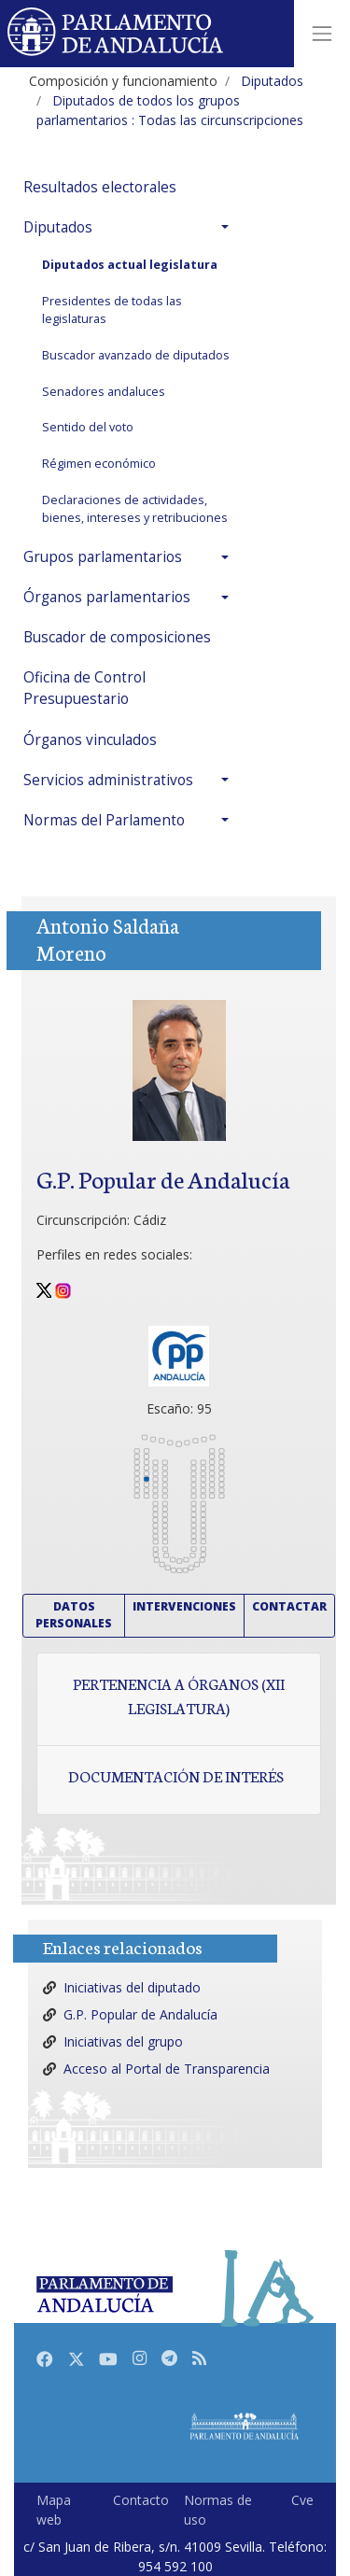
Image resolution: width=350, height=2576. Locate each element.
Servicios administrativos (108, 780)
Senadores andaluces (103, 392)
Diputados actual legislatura (129, 265)
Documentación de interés (176, 1776)
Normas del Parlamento (104, 820)
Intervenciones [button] (184, 1606)
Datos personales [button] (73, 1614)
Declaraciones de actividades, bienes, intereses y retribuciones (135, 509)
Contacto (141, 2500)
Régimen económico (99, 464)
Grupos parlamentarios (102, 557)
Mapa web (53, 2509)
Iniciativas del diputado (132, 1987)
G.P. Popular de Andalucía (140, 2014)
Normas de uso (218, 2509)
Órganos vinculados (90, 740)
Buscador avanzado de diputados (136, 355)
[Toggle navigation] (322, 33)
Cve (302, 2500)
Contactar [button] (289, 1606)
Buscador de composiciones (117, 637)
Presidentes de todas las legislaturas (112, 310)
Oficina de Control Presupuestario (84, 688)
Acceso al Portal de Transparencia (166, 2068)
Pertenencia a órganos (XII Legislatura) (179, 1695)
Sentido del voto (87, 427)
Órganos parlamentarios (106, 597)
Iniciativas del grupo (123, 2041)
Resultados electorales (99, 187)
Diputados (57, 227)
